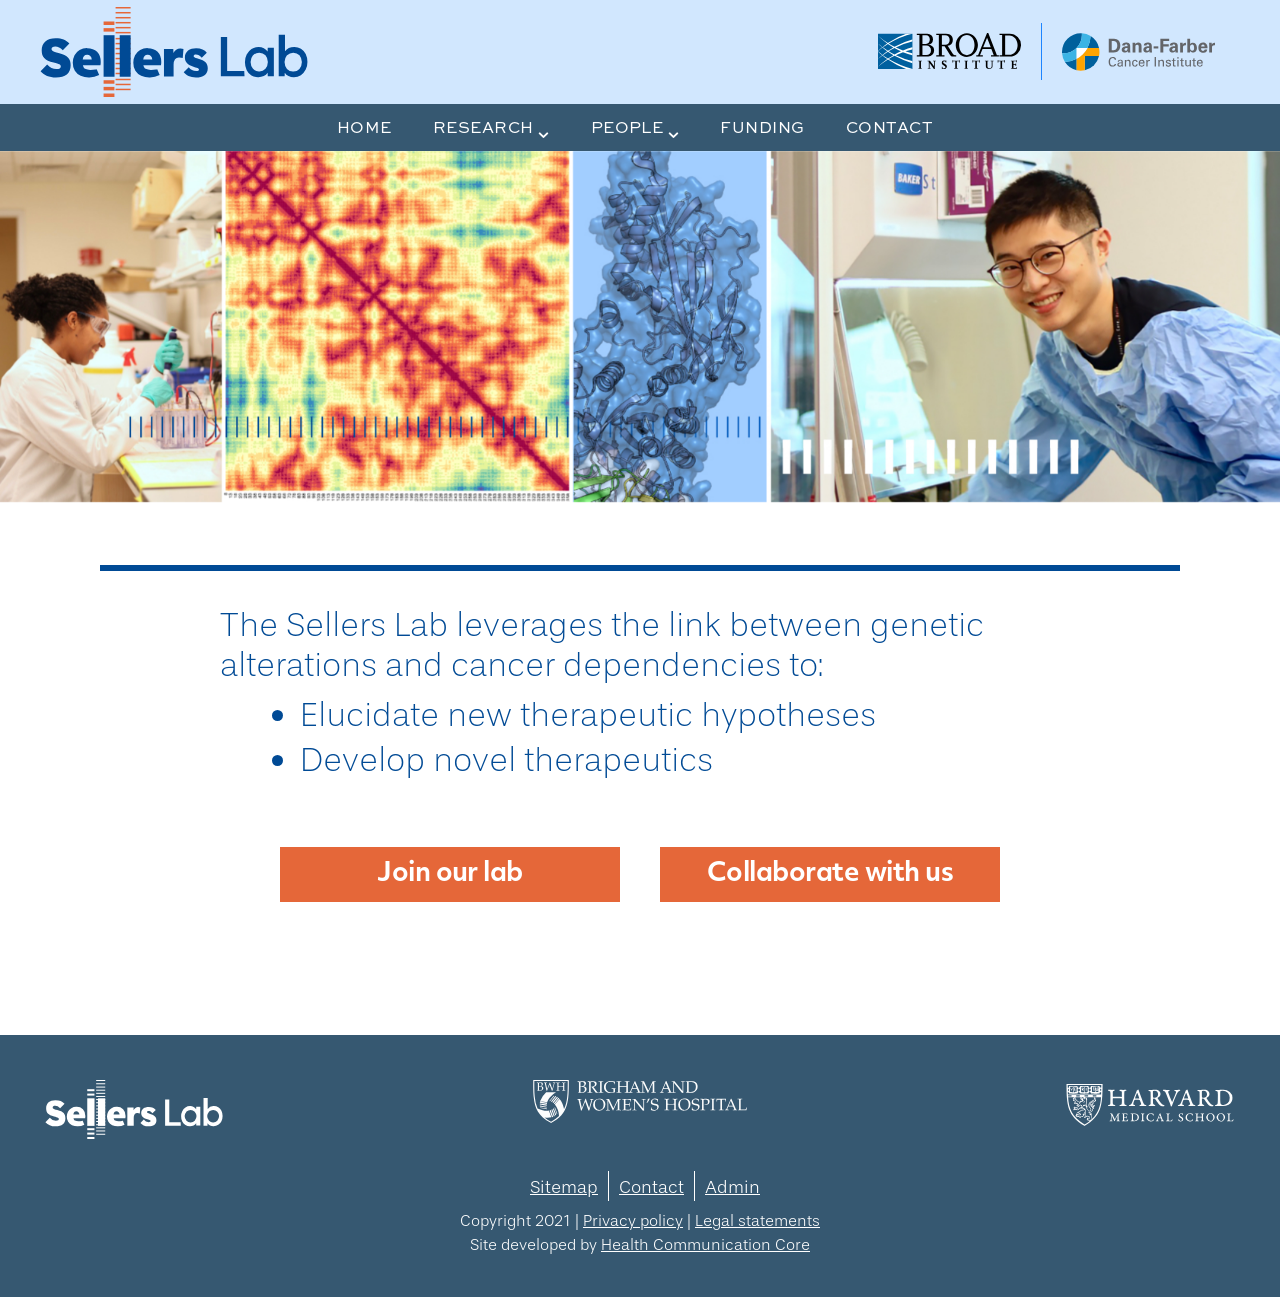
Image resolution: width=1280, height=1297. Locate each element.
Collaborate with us (830, 874)
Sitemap (564, 1187)
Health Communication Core (705, 1244)
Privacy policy (633, 1220)
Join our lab (450, 874)
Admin (732, 1187)
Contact (651, 1187)
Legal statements (757, 1220)
